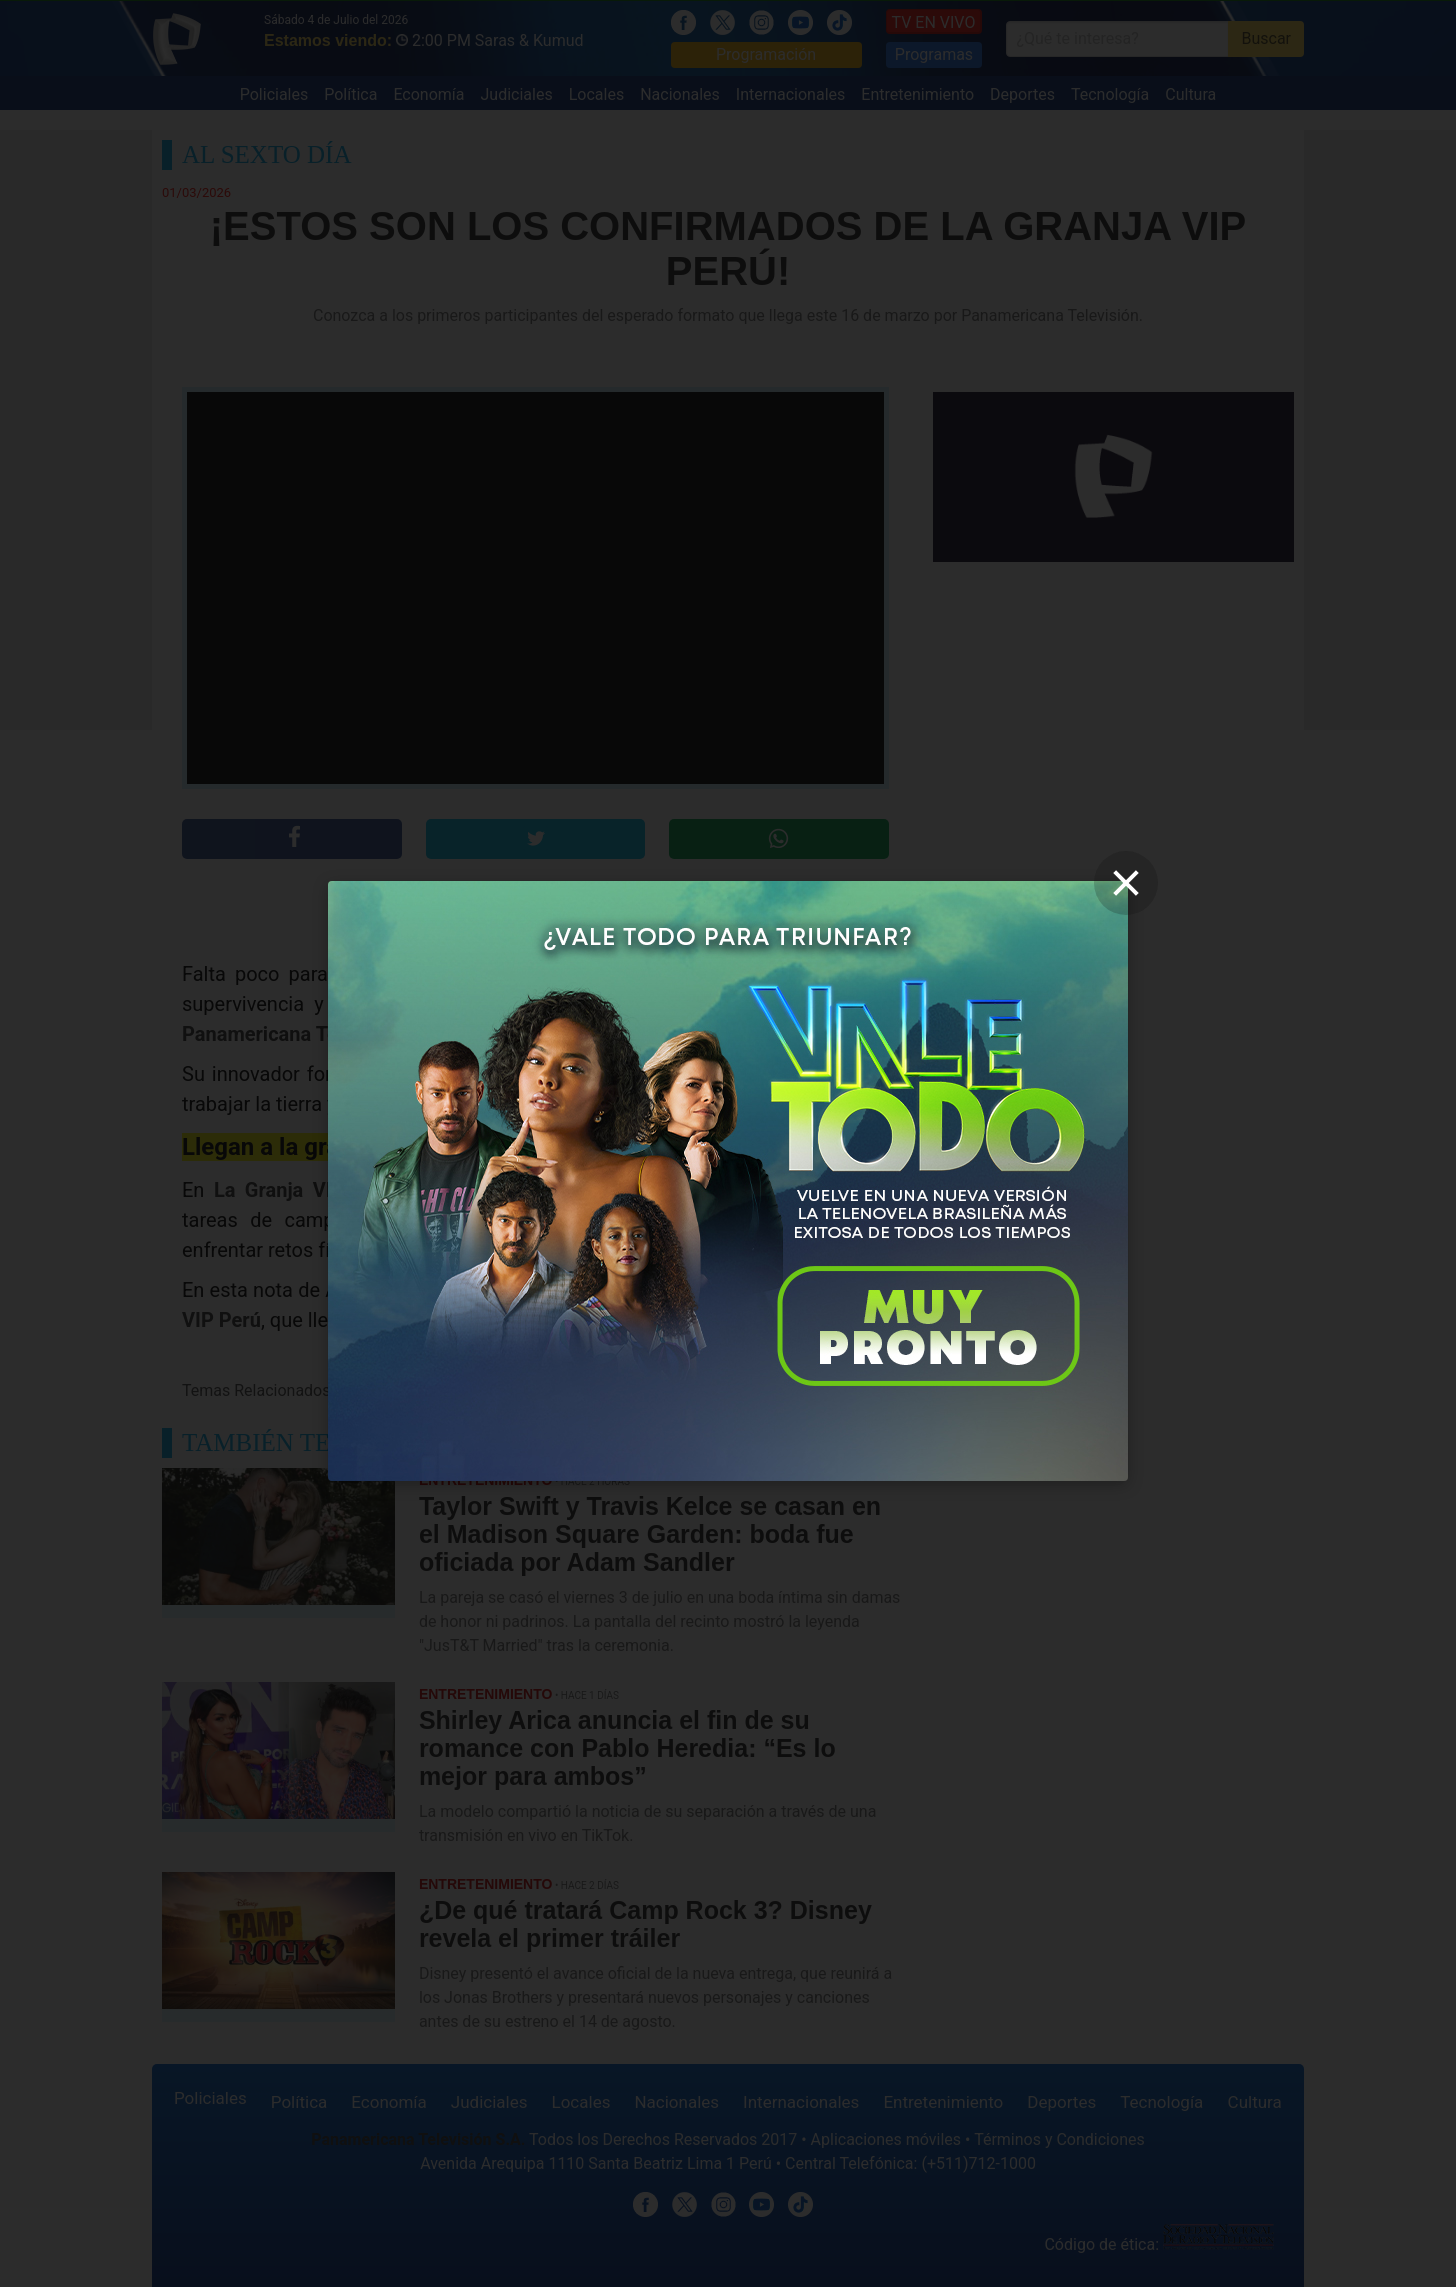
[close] (1126, 883)
